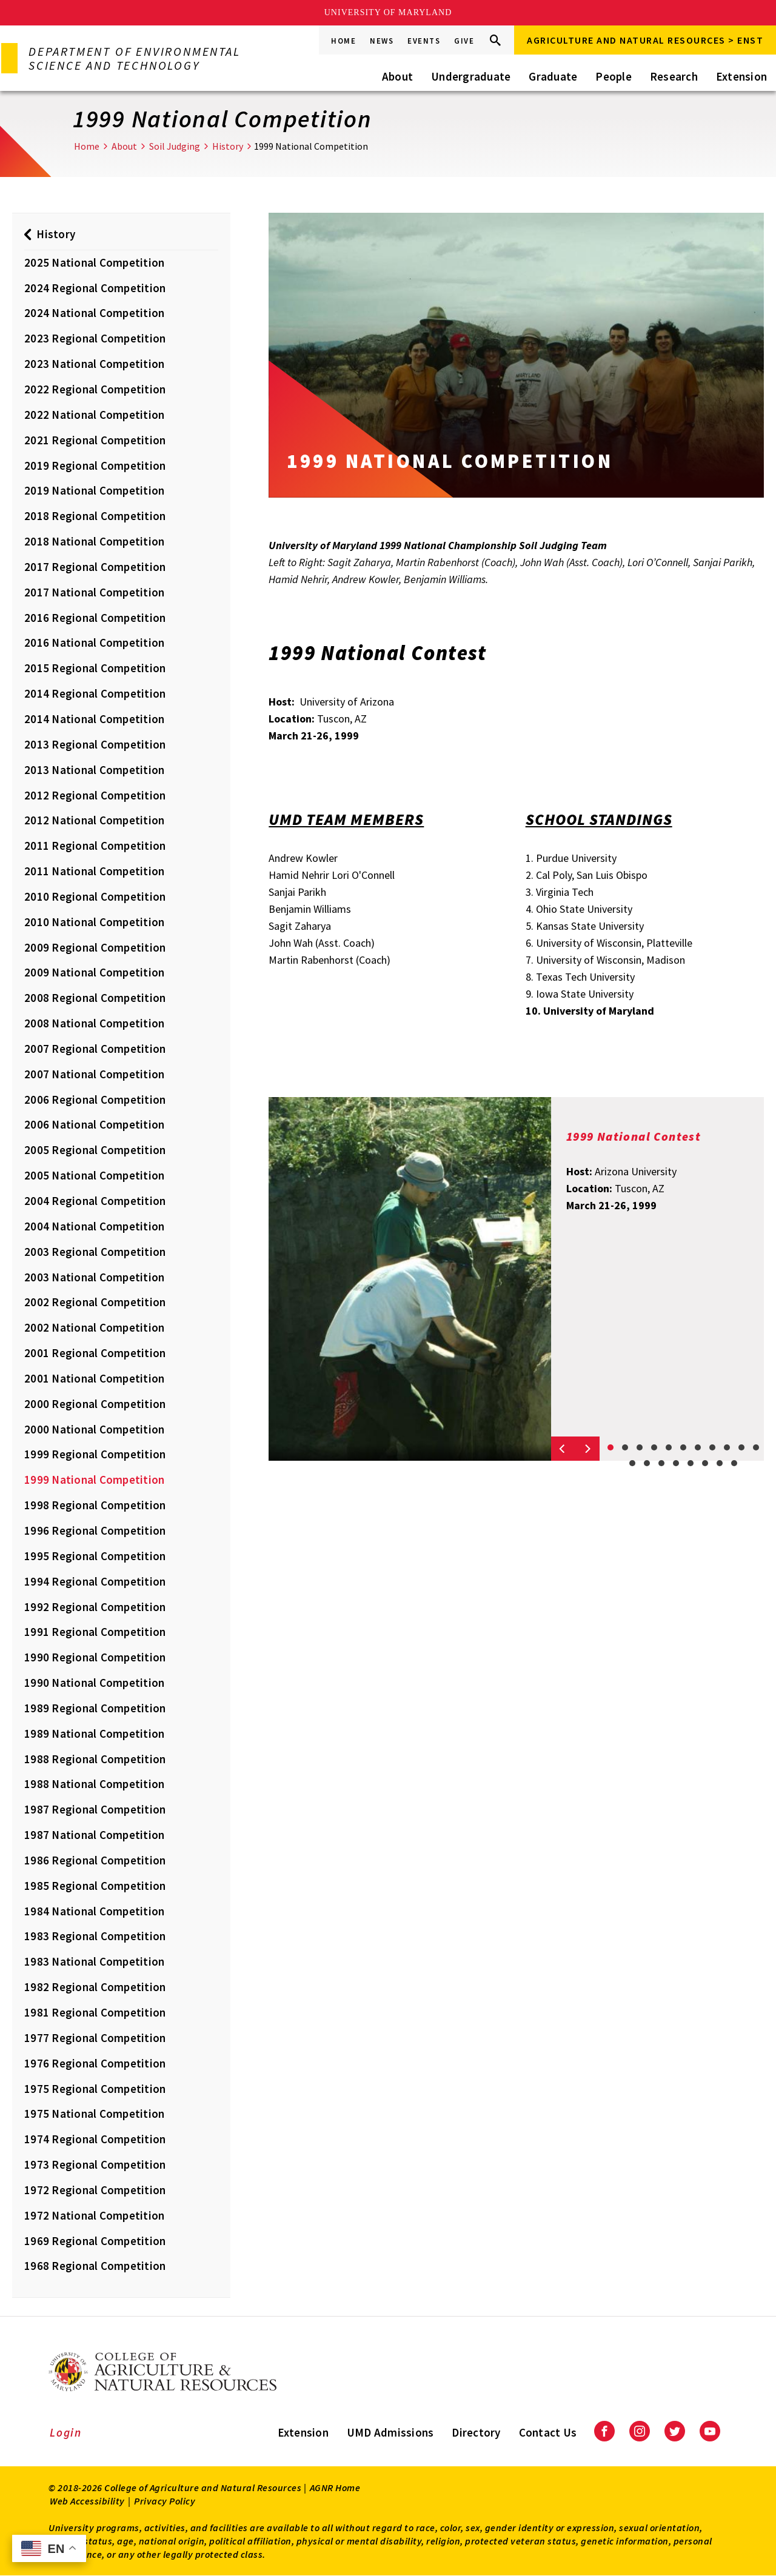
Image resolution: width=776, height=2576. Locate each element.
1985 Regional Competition (95, 1885)
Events (423, 41)
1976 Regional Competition (95, 2063)
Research (674, 76)
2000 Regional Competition (95, 1403)
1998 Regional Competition (95, 1505)
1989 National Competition (94, 1733)
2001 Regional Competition (95, 1353)
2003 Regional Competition (95, 1251)
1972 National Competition (94, 2215)
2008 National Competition (94, 1023)
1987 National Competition (94, 1834)
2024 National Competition (94, 312)
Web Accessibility (87, 2501)
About (397, 76)
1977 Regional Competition (95, 2037)
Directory (476, 2432)
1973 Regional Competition (95, 2164)
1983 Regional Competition (95, 1936)
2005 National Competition (94, 1175)
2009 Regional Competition (95, 947)
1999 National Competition (94, 1479)
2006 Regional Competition (95, 1099)
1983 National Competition (94, 1961)
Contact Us (548, 2432)
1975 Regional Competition (95, 2088)
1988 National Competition (94, 1784)
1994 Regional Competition (95, 1581)
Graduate (553, 76)
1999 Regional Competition (95, 1454)
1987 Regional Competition (95, 1809)
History (227, 146)
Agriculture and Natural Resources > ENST (645, 40)
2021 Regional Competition (95, 440)
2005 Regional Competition (95, 1150)
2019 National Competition (94, 490)
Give (464, 41)
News (381, 41)
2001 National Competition (94, 1378)
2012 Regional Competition (95, 795)
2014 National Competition (94, 719)
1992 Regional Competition (95, 1607)
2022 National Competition (94, 414)
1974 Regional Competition (95, 2139)
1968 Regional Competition (95, 2265)
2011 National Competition (94, 871)
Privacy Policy (164, 2501)
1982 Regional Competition (95, 1987)
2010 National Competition (94, 922)
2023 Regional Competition (95, 338)
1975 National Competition (94, 2113)
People (613, 76)
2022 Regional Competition (95, 389)
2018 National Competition (94, 541)
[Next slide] (587, 1448)
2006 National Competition (94, 1124)
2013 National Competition (94, 769)
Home (343, 41)
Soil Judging (174, 146)
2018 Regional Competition (95, 516)
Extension (741, 76)
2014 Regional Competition (95, 693)
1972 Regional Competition (95, 2190)
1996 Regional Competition (95, 1530)
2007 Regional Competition (95, 1048)
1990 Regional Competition (95, 1657)
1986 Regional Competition (95, 1860)
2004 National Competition (94, 1226)
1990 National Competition (94, 1682)
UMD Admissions (390, 2432)
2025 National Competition (94, 262)
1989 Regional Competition (95, 1708)
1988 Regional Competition (95, 1759)
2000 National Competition (94, 1429)
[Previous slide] (563, 1448)
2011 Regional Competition (95, 845)
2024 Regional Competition (95, 288)
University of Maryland (388, 12)
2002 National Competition (94, 1327)
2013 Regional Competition (95, 744)
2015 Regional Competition (95, 668)
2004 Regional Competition (95, 1200)
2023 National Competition (94, 363)
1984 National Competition (94, 1911)
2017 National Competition (94, 592)
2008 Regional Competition (95, 997)
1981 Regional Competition (95, 2012)
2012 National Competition (94, 820)
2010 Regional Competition (95, 896)
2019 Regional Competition (95, 465)
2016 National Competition (94, 642)
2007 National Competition (94, 1074)
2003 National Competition (94, 1277)
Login (66, 2432)
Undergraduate (470, 76)
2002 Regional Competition (95, 1302)
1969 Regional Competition (95, 2241)
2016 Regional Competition (95, 617)
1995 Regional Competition (95, 1556)
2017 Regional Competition (95, 566)
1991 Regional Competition (95, 1631)
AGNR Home (335, 2487)
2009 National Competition (94, 972)
